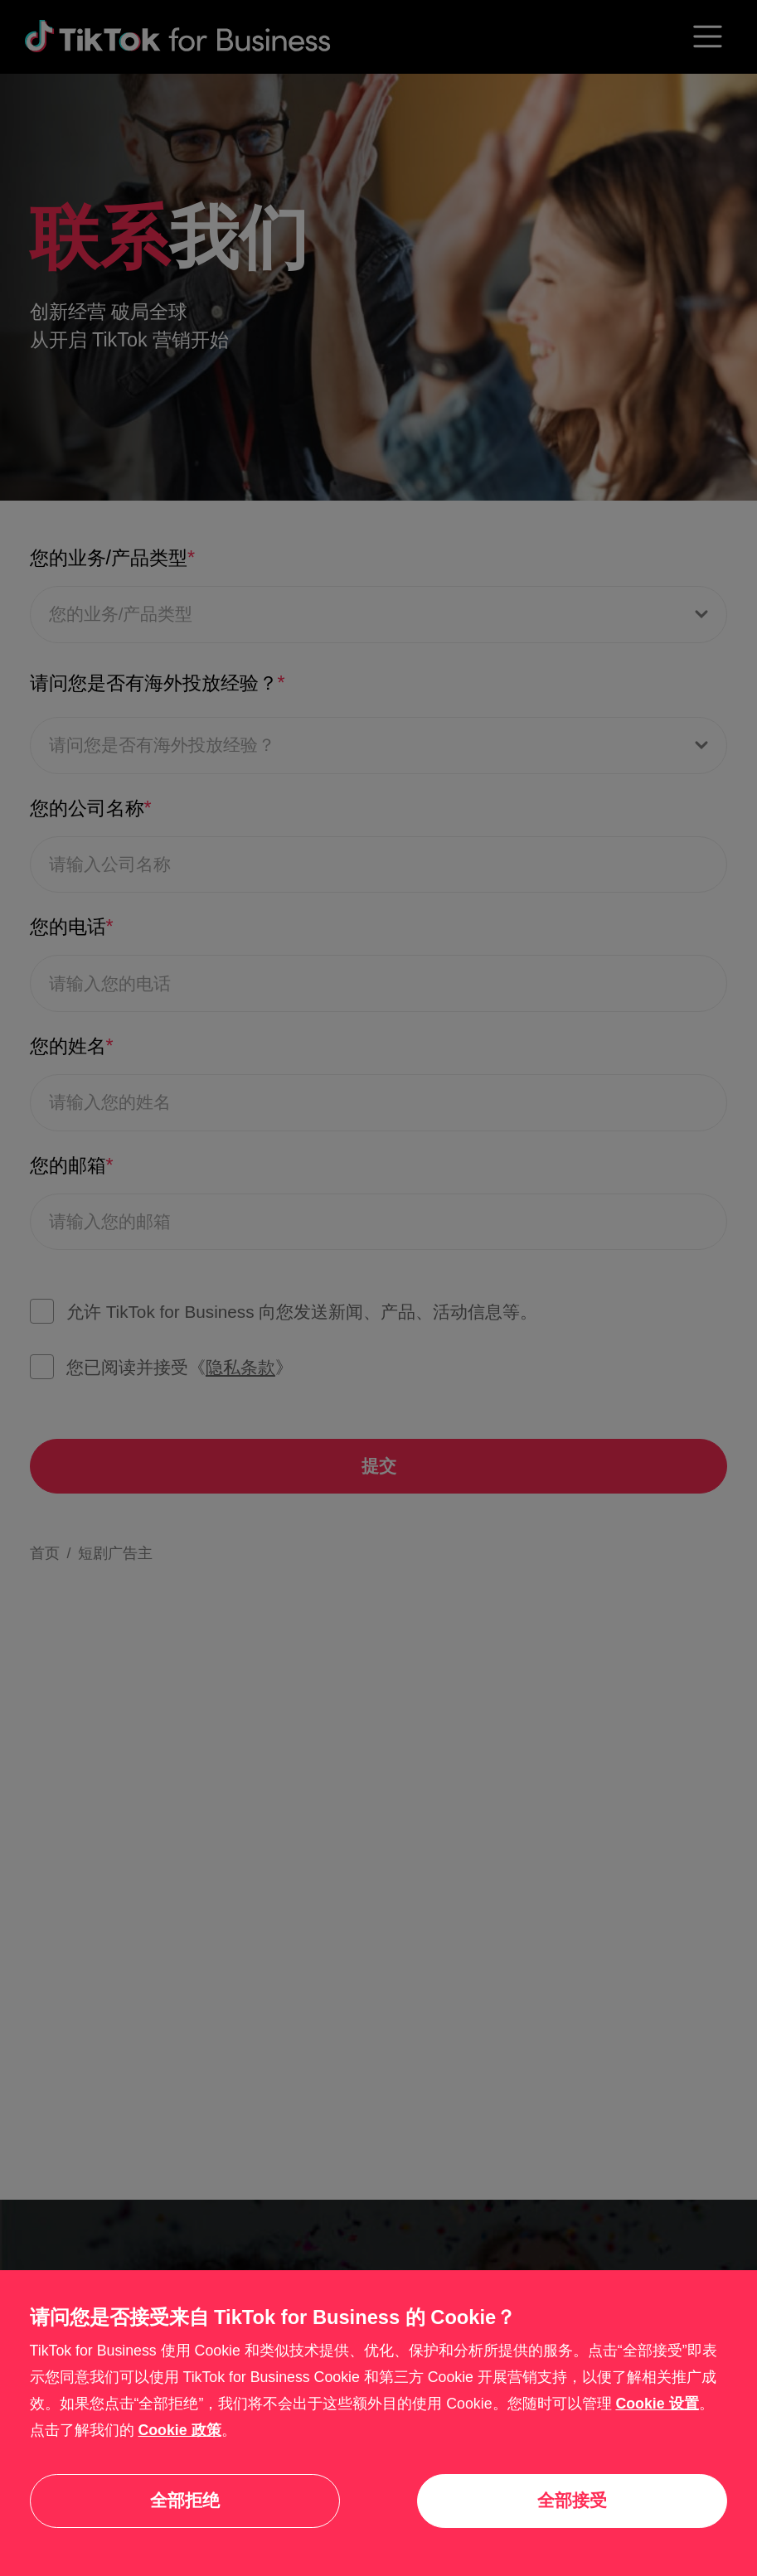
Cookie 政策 (179, 2430)
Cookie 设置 (656, 2403)
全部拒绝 (185, 2500)
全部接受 (572, 2500)
